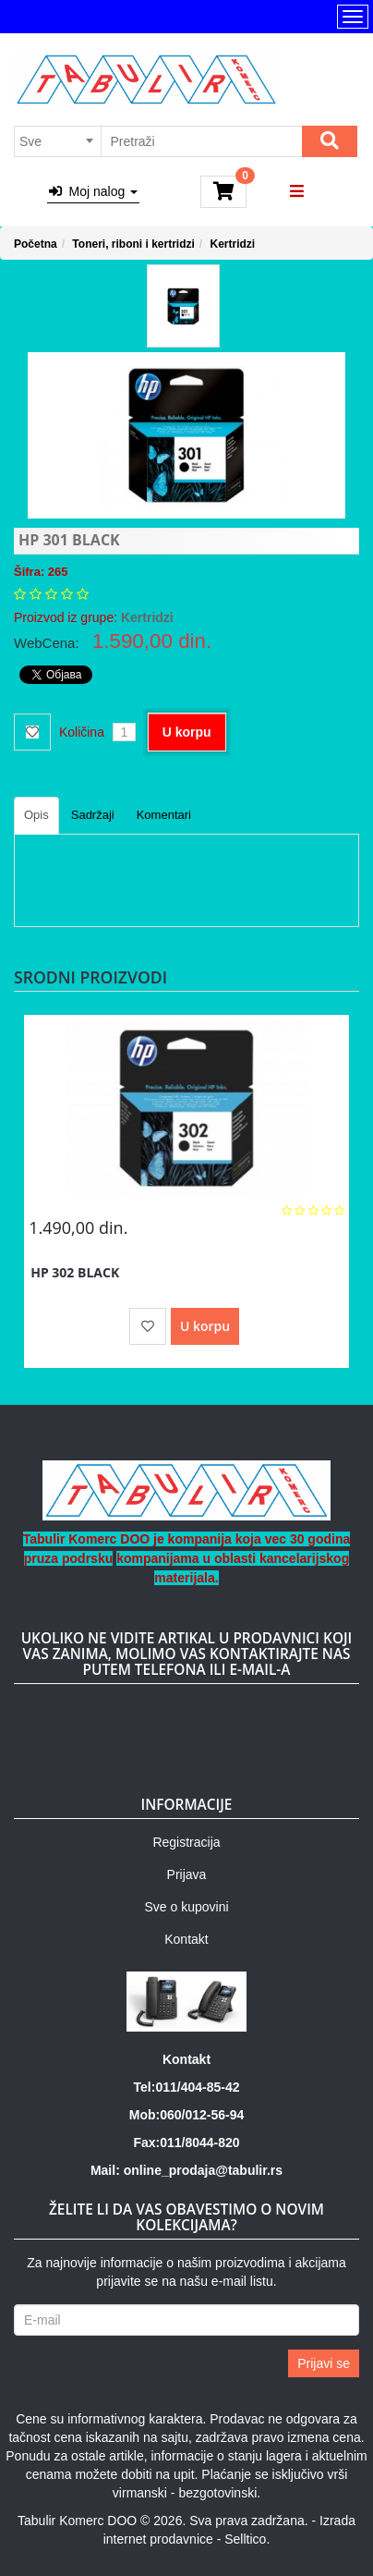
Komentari (164, 815)
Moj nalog (93, 191)
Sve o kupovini (186, 1906)
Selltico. (247, 2539)
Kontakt (186, 1939)
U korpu (186, 732)
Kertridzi (233, 244)
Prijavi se (323, 2363)
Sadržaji (92, 815)
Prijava (187, 1874)
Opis (36, 815)
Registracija (186, 1842)
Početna (35, 244)
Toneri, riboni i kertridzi (133, 244)
